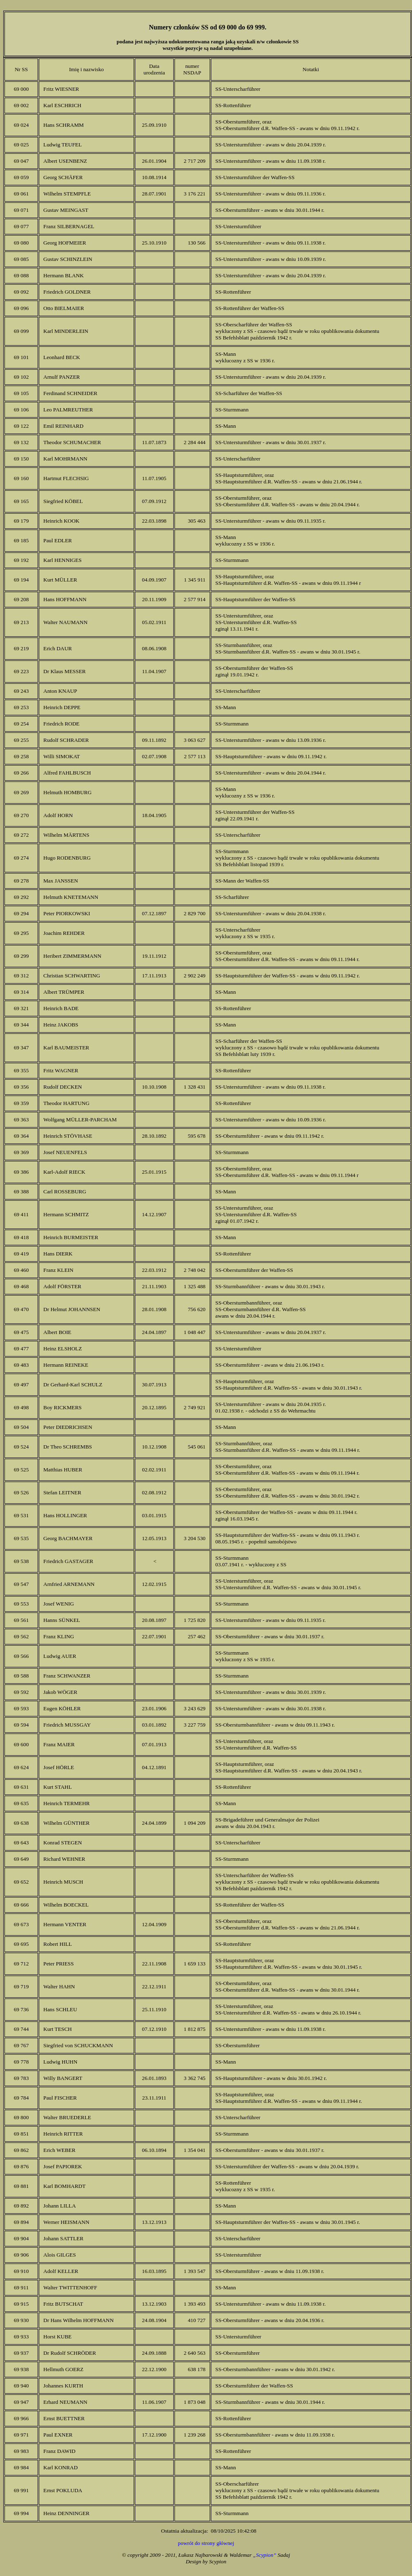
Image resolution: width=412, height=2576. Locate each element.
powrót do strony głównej (206, 2543)
